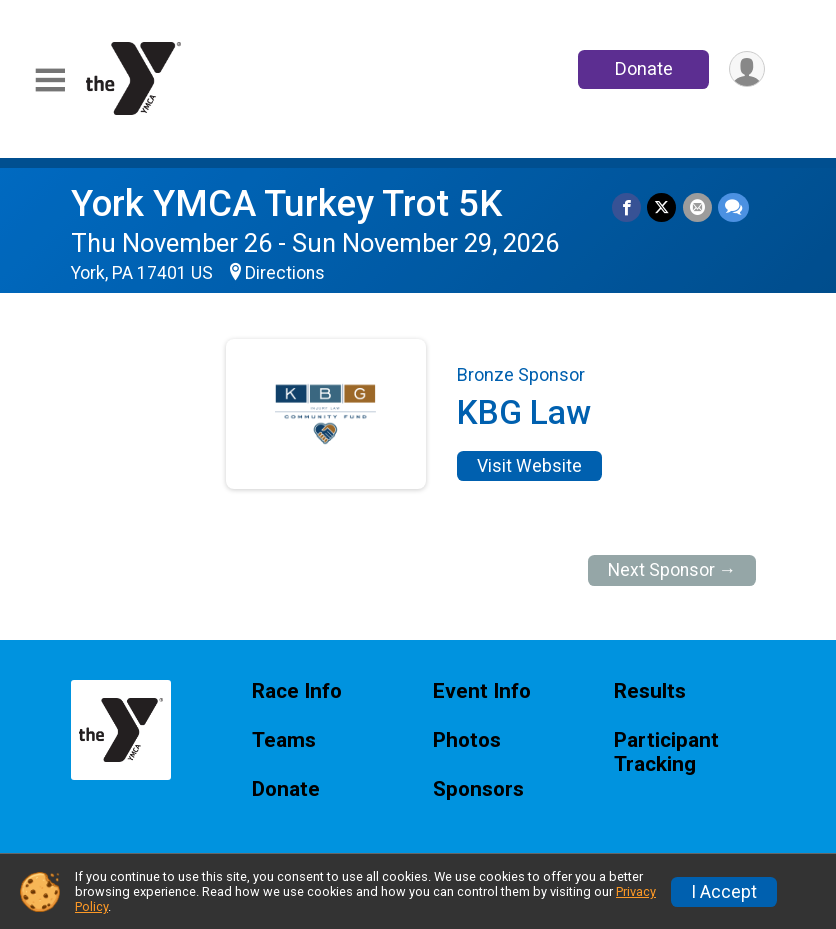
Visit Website (529, 466)
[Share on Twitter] (662, 207)
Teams (284, 740)
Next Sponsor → (672, 570)
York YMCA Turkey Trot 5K (286, 203)
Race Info (297, 691)
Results (650, 691)
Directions (285, 273)
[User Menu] (746, 69)
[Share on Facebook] (627, 207)
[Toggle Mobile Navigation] (50, 80)
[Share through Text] (733, 207)
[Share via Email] (697, 207)
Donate (643, 68)
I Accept (724, 892)
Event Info (482, 691)
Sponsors (478, 789)
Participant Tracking (666, 752)
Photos (467, 740)
